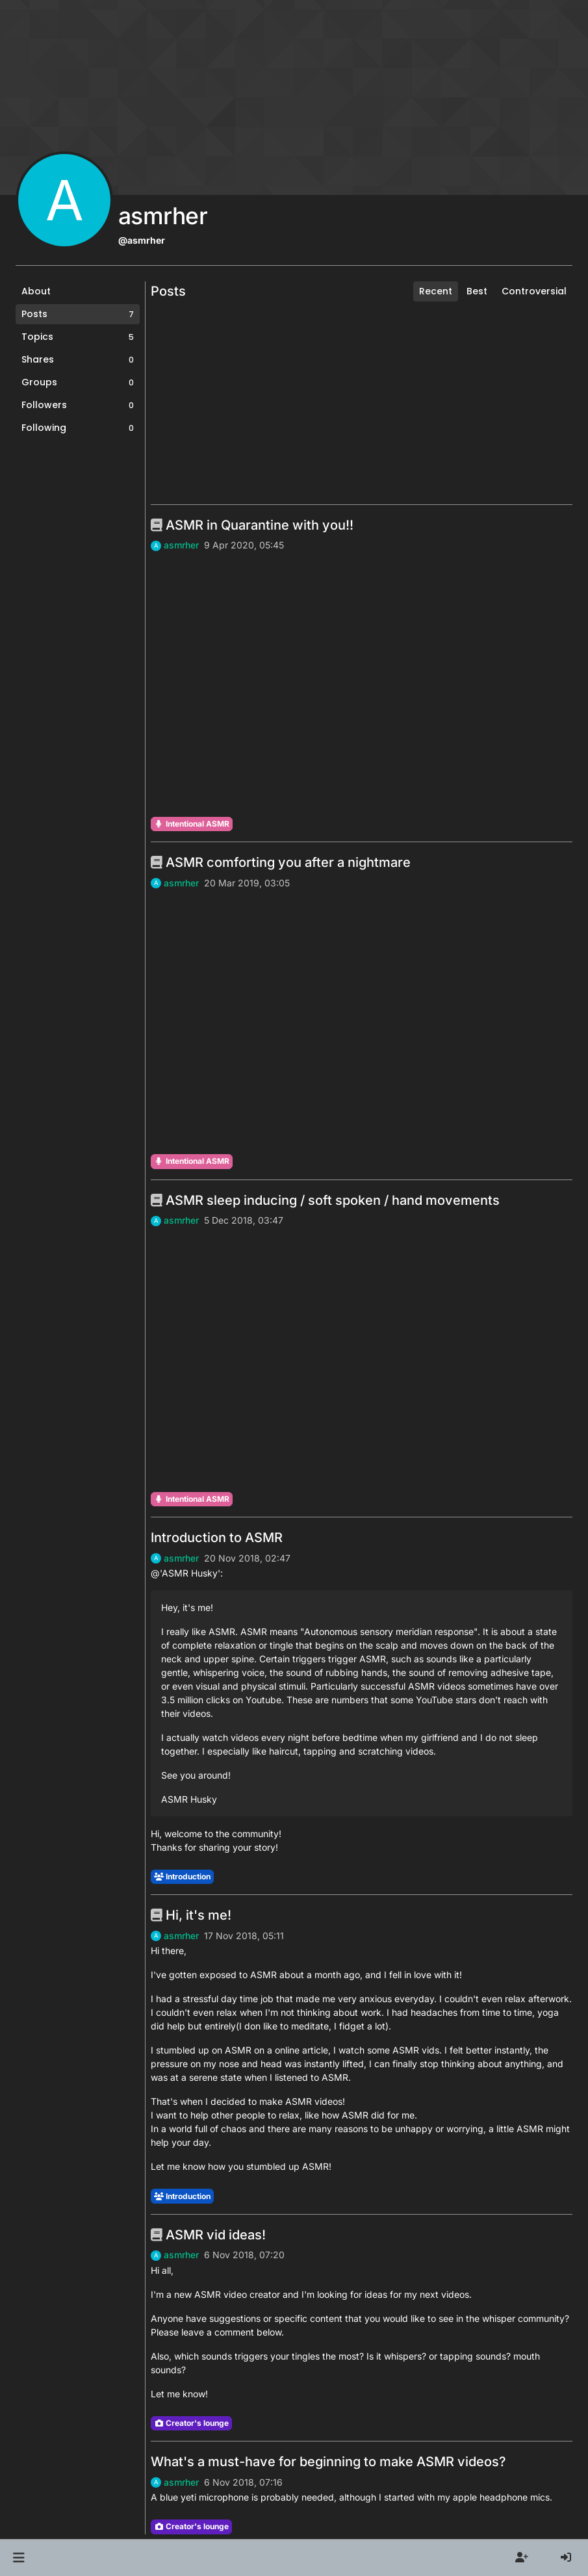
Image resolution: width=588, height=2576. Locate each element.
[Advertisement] (361, 403)
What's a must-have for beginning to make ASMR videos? (328, 2461)
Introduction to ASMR (217, 1537)
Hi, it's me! (191, 1915)
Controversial (534, 291)
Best (477, 291)
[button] (18, 2558)
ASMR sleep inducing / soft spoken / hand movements (325, 1200)
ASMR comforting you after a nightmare (281, 862)
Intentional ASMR (191, 824)
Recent (435, 291)
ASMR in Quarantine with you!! (252, 525)
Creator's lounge (191, 2423)
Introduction (182, 1876)
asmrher (181, 545)
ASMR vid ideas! (208, 2235)
